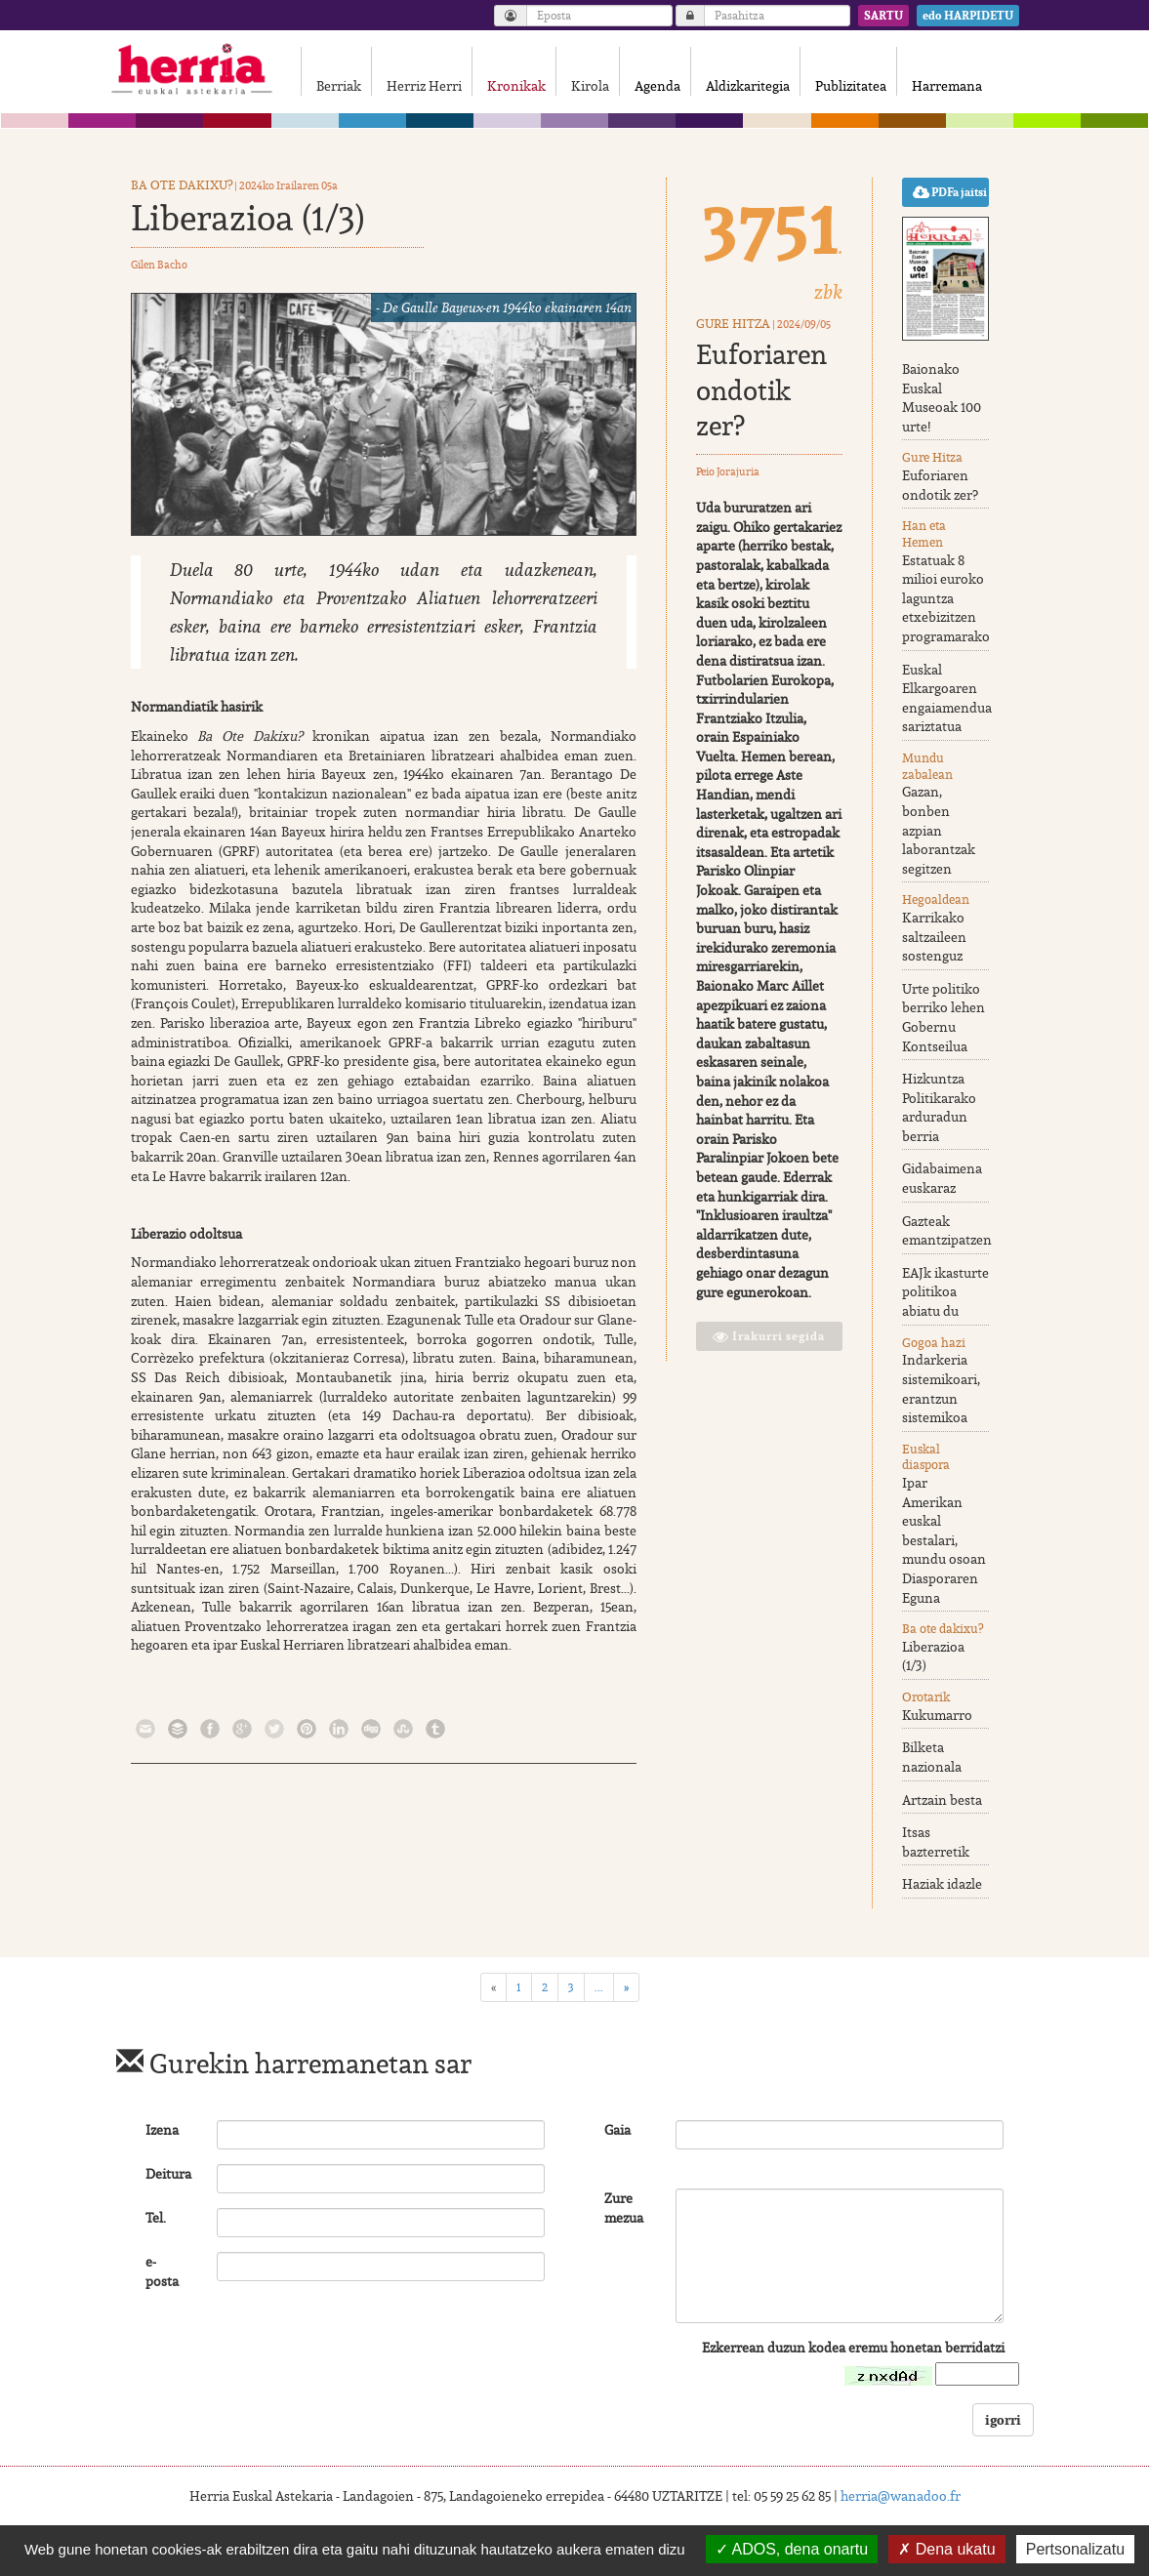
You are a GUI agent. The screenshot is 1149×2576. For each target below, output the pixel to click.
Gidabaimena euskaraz (942, 1180)
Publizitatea (856, 86)
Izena (162, 2132)
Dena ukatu (946, 2549)
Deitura (168, 2176)
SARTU (883, 15)
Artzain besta (942, 1801)
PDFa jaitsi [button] (950, 194)
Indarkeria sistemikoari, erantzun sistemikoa (941, 1390)
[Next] (626, 1989)
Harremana (953, 86)
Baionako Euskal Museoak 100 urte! (941, 399)
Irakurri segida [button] (769, 1338)
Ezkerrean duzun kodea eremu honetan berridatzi (853, 2349)
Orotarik (926, 1699)
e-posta (162, 2273)
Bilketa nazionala (932, 1759)
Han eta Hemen (924, 535)
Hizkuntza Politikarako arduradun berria (939, 1109)
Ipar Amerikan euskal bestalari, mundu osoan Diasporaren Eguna (944, 1542)
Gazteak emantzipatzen (947, 1232)
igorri (1003, 2421)
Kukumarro (937, 1717)
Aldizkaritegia (754, 86)
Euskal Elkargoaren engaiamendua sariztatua (947, 700)
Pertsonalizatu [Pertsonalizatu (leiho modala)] (1075, 2549)
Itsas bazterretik (935, 1843)
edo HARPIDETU (968, 15)
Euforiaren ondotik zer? (761, 392)
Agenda (663, 86)
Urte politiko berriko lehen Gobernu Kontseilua (943, 1019)
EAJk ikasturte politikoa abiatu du (945, 1294)
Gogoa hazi (933, 1344)
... (599, 1989)
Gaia (617, 2132)
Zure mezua (623, 2209)
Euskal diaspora (926, 1459)
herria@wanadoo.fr (901, 2498)
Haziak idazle (942, 1886)
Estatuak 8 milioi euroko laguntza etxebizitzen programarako (946, 600)
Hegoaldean (935, 901)
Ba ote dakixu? (181, 187)
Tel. (155, 2219)
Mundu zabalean (927, 768)
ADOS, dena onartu (792, 2549)
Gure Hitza (733, 325)
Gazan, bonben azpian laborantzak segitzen (938, 832)
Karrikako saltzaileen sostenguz (934, 938)
